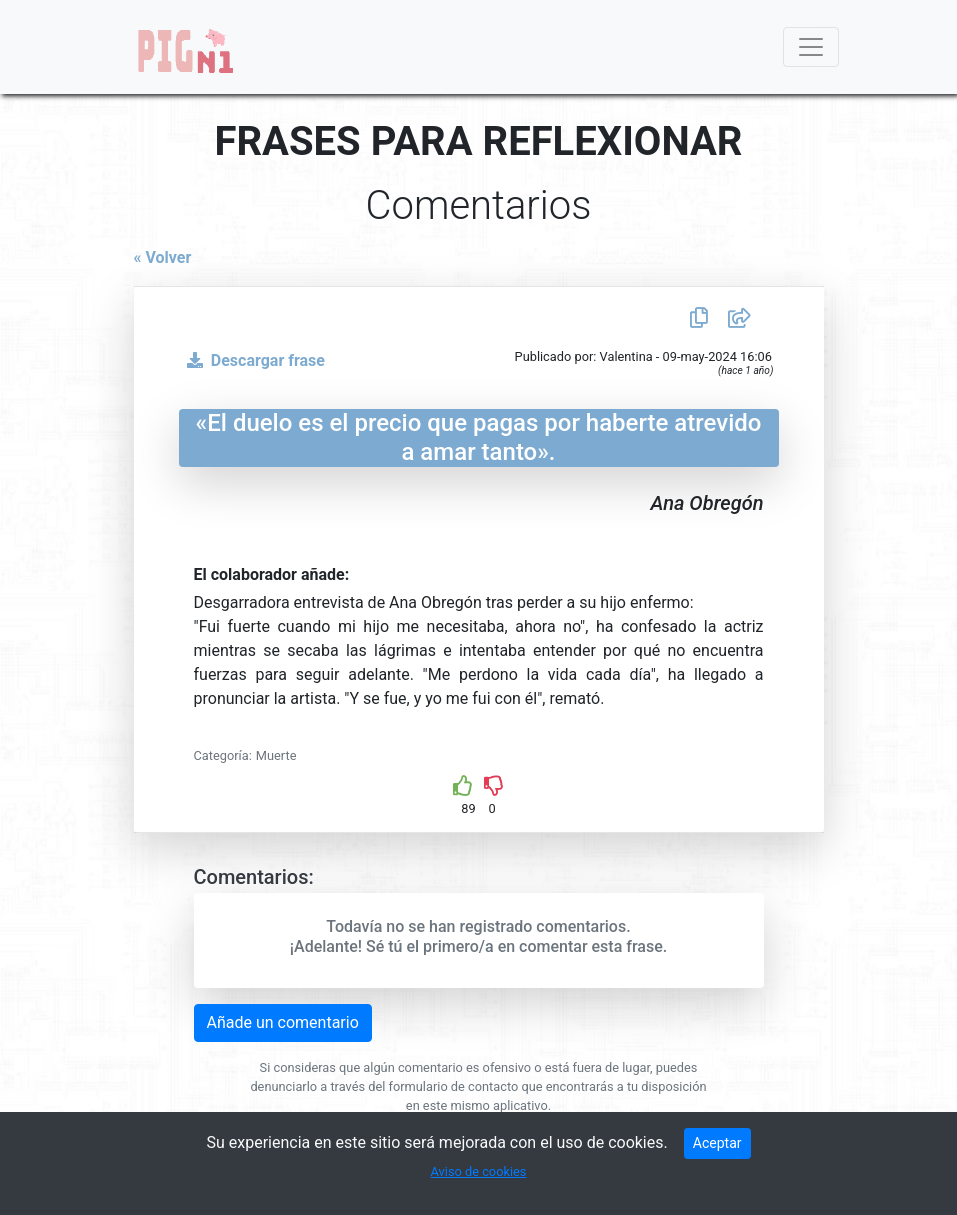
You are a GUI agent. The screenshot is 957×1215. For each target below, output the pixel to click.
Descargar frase (252, 360)
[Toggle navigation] (811, 47)
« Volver (163, 257)
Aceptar (717, 1143)
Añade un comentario (283, 1022)
